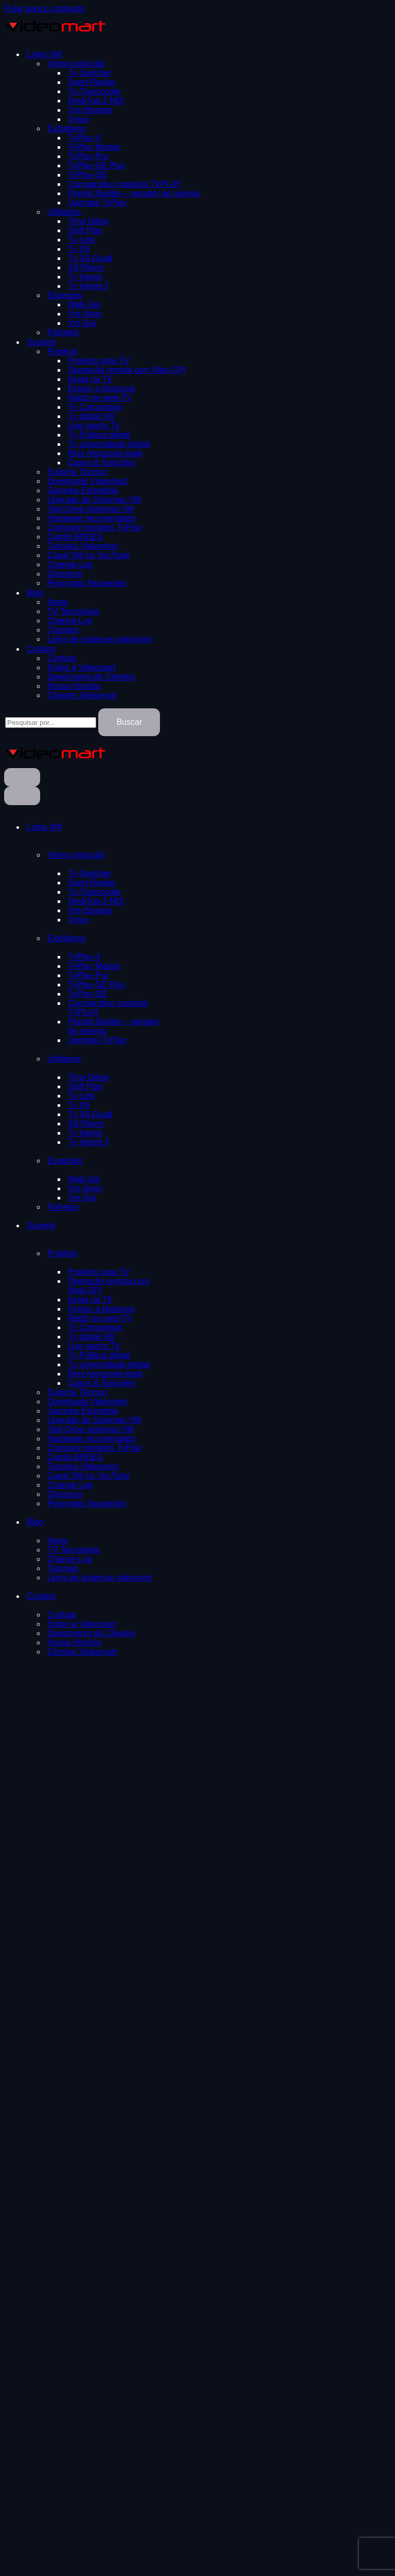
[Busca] (50, 722)
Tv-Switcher (89, 72)
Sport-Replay (92, 82)
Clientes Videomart (82, 695)
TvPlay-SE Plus (96, 165)
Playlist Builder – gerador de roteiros (134, 193)
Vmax (78, 119)
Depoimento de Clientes (91, 676)
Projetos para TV (99, 360)
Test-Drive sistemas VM (90, 508)
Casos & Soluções (101, 462)
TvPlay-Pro (88, 156)
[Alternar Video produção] (169, 855)
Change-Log (70, 564)
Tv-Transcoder (94, 91)
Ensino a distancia (101, 388)
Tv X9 (78, 249)
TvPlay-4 (84, 137)
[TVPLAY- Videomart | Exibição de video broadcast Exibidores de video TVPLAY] (55, 36)
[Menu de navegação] (22, 777)
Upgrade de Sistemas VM (94, 499)
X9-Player (86, 267)
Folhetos (63, 332)
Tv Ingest (85, 276)
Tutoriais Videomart (82, 546)
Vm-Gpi (82, 323)
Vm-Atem (85, 313)
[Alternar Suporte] (169, 1226)
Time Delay (88, 221)
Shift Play (85, 230)
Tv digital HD (91, 416)
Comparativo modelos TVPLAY (124, 184)
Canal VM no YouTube (88, 555)
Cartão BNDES (75, 536)
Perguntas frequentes (86, 583)
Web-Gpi (84, 304)
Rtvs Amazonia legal (105, 453)
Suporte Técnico (77, 471)
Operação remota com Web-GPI (127, 369)
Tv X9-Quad (90, 258)
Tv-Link (81, 239)
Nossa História (74, 686)
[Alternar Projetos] (169, 1253)
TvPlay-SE (87, 174)
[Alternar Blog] (169, 1522)
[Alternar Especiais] (169, 1161)
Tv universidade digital (109, 444)
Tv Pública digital (99, 434)
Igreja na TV (90, 379)
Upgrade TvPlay (97, 202)
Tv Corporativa (95, 407)
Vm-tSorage (90, 110)
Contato (61, 658)
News (57, 602)
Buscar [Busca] (129, 722)
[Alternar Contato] (169, 1596)
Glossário (64, 573)
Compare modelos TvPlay (94, 527)
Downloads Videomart (87, 481)
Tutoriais (63, 629)
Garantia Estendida (82, 490)
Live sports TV (94, 425)
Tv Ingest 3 (88, 286)
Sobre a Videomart (81, 667)
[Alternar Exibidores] (169, 938)
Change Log (69, 620)
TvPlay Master (94, 147)
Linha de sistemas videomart (99, 639)
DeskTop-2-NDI (96, 100)
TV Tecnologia (73, 611)
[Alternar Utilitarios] (169, 1059)
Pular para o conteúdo (44, 8)
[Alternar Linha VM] (169, 827)
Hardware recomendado (91, 518)
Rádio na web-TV (100, 397)
